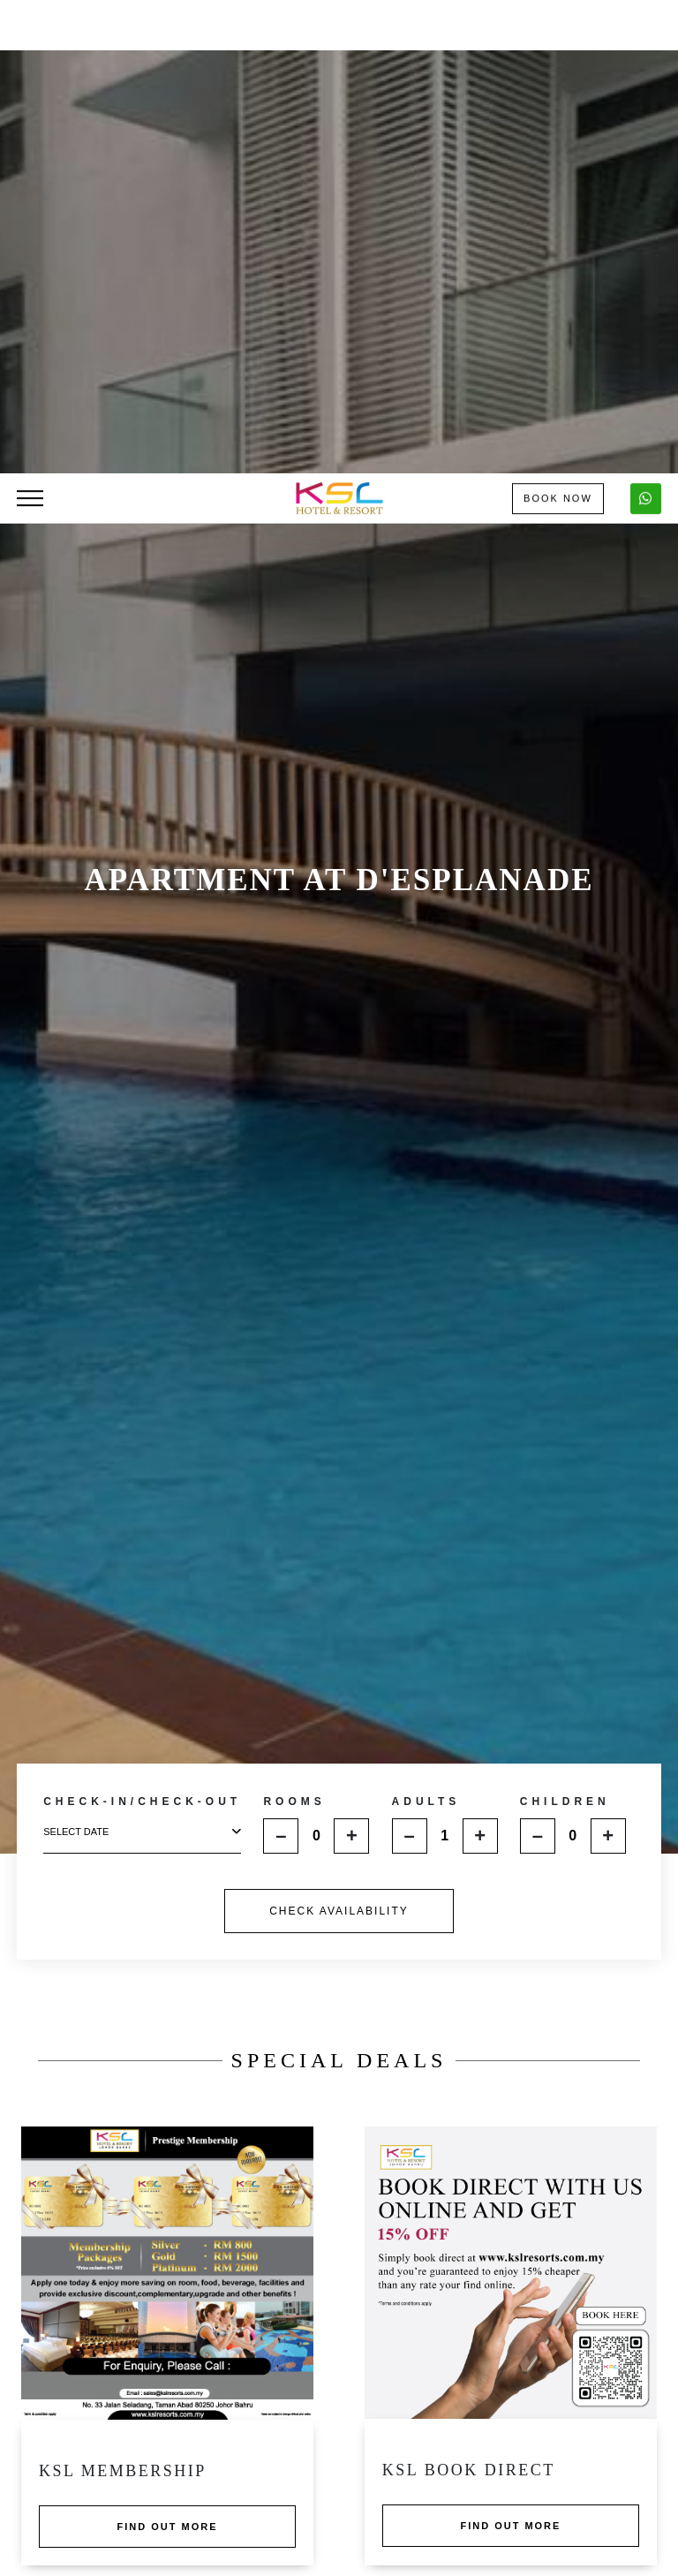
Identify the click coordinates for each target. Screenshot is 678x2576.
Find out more (167, 2019)
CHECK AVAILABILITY (339, 1404)
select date (142, 1325)
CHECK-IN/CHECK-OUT (142, 1294)
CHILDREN (565, 1294)
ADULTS (426, 1294)
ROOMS (294, 1294)
